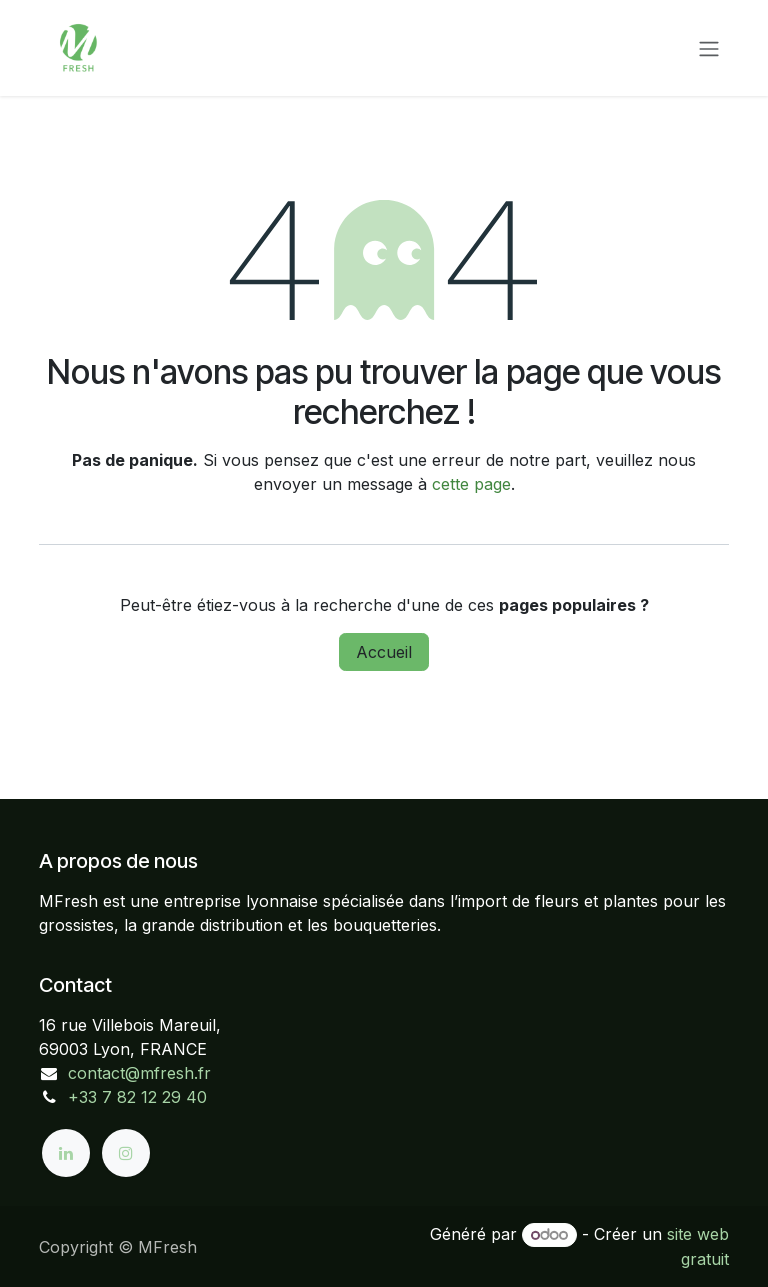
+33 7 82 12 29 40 (137, 1097)
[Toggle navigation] (709, 48)
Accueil (384, 652)
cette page (471, 484)
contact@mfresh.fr (139, 1073)
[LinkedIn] (66, 1153)
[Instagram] (126, 1153)
